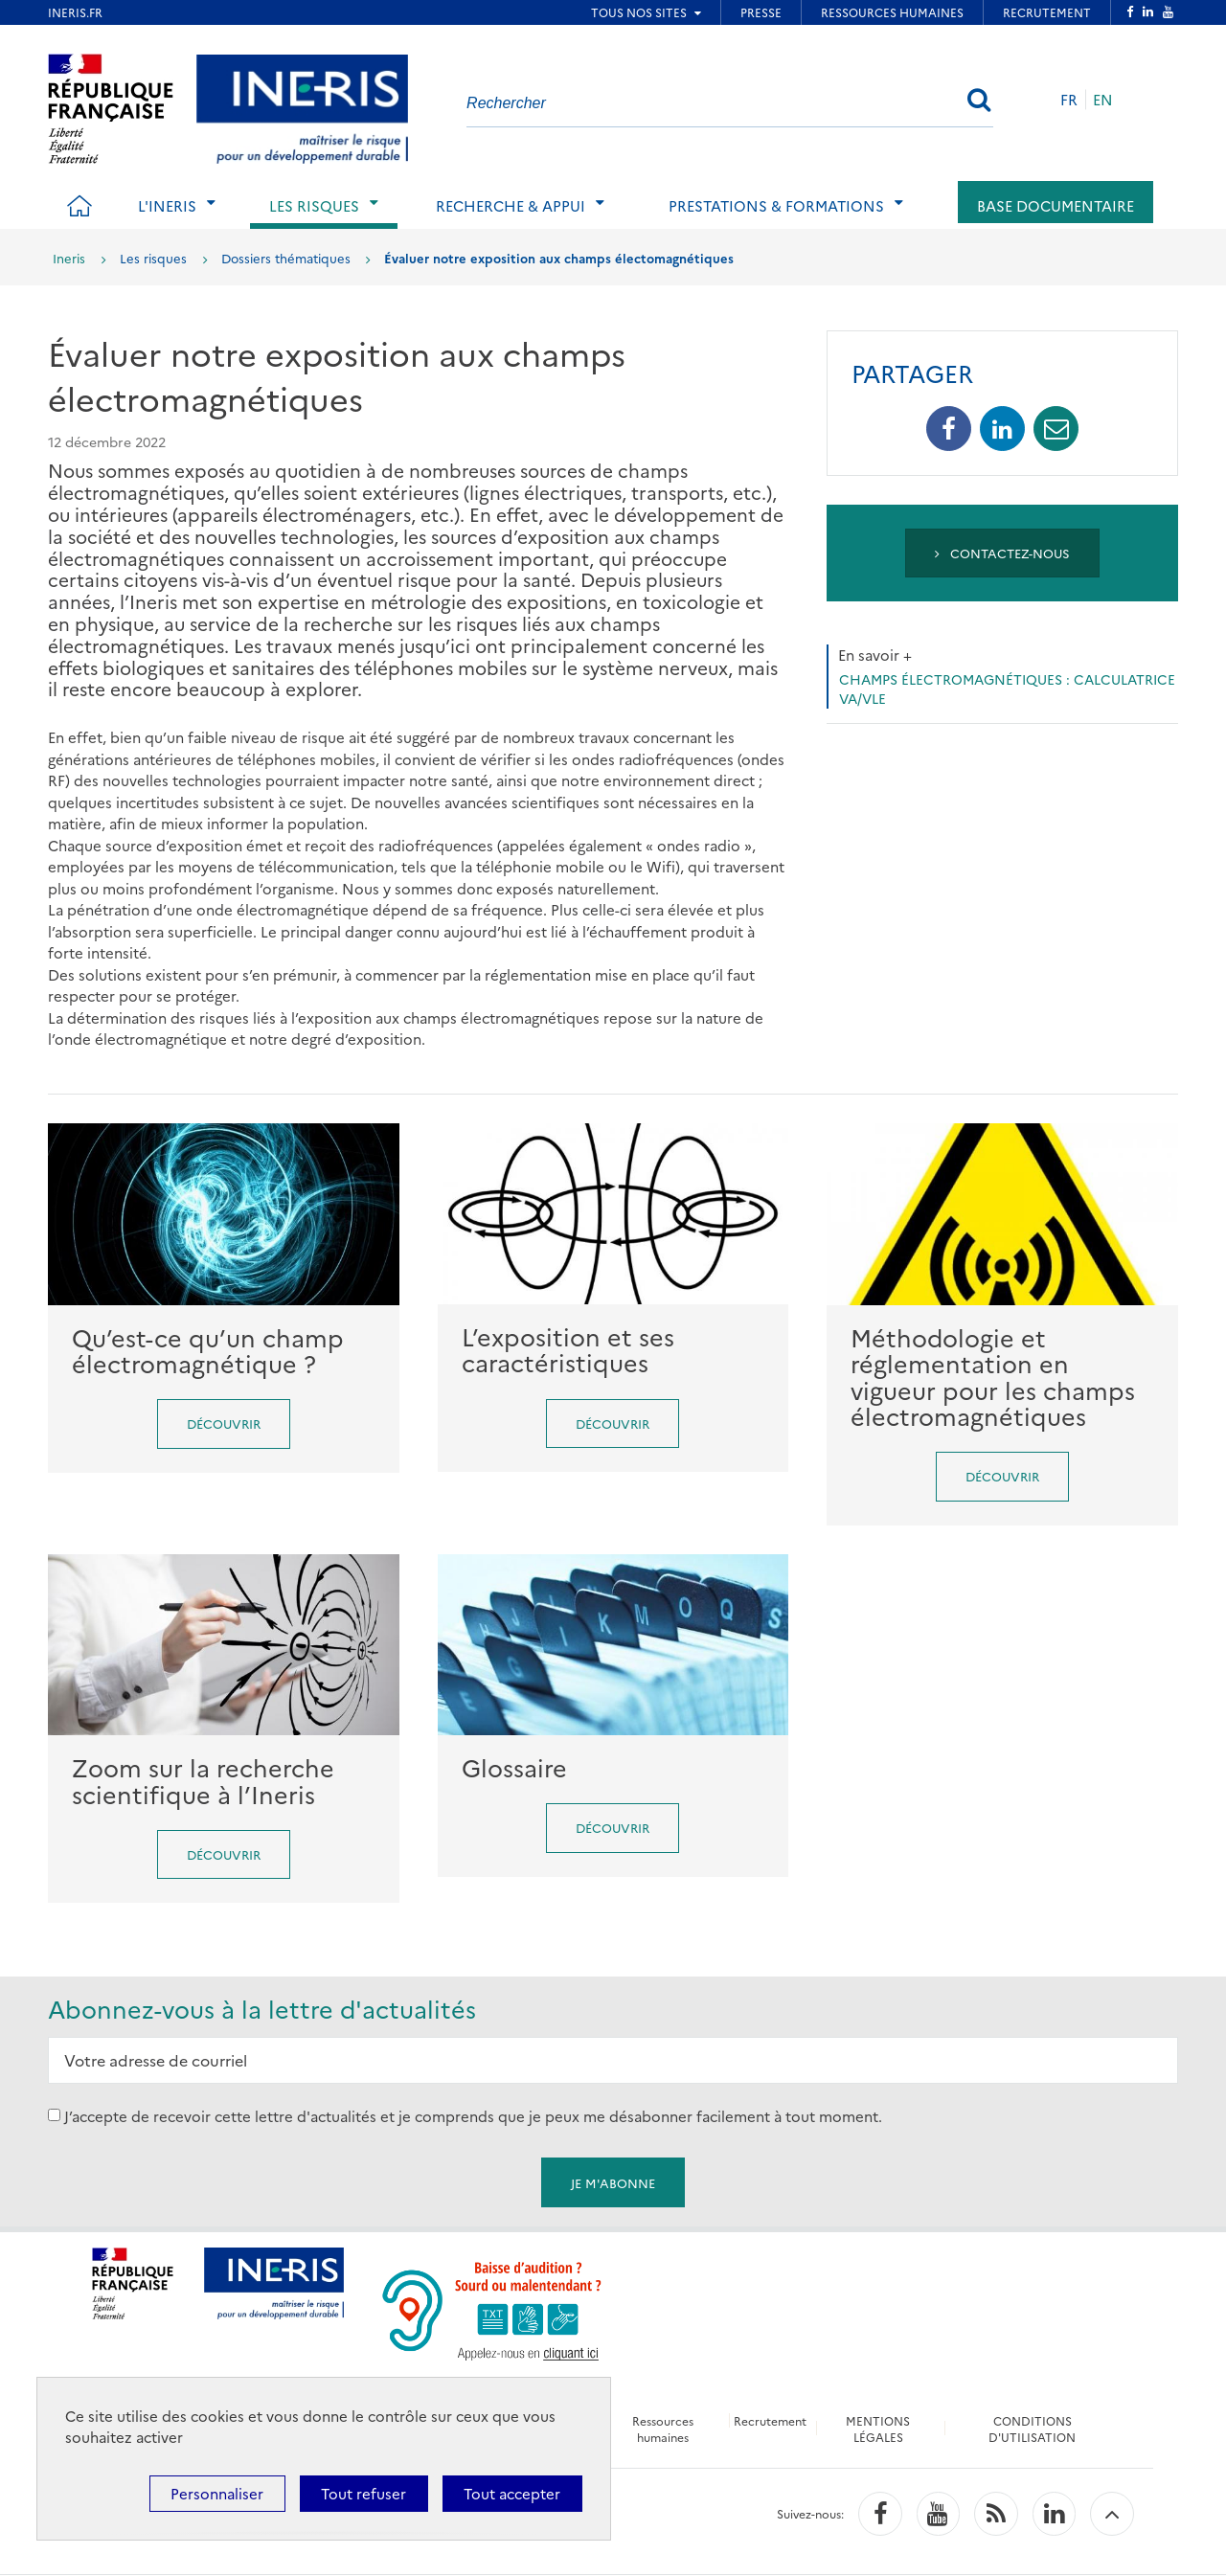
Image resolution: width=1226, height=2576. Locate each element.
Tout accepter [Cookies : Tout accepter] (512, 2493)
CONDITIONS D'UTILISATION (1034, 2428)
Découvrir (224, 1423)
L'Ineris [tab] (167, 205)
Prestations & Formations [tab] (776, 205)
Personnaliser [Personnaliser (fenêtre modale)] (216, 2493)
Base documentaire (1055, 205)
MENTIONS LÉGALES (880, 2428)
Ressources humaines (661, 2428)
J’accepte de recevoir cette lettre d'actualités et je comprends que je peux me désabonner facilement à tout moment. (473, 2115)
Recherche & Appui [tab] (510, 205)
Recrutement (771, 2420)
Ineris (69, 257)
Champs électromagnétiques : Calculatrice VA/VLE (1007, 688)
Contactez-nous (1002, 552)
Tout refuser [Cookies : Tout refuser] (363, 2493)
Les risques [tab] (314, 205)
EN (1103, 99)
